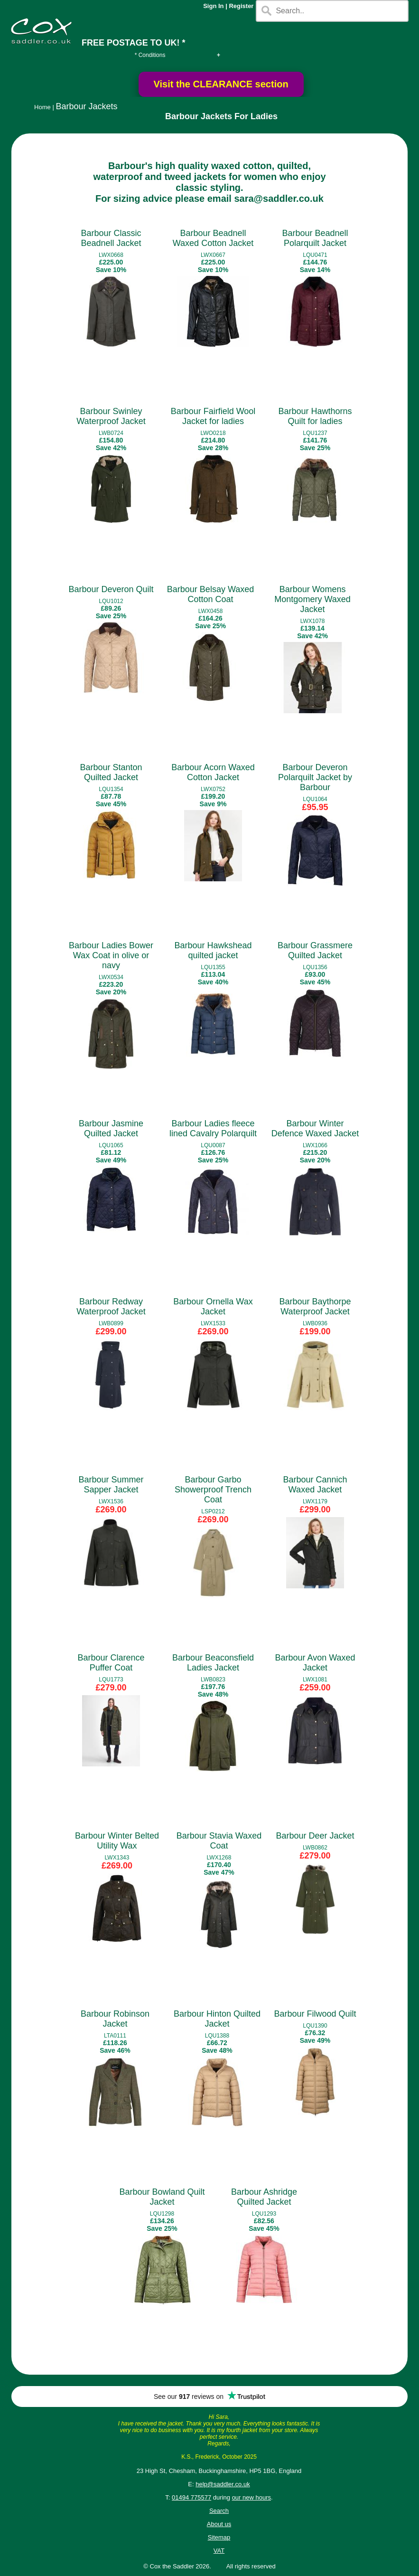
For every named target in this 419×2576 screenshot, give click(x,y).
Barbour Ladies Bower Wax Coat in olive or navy (111, 955)
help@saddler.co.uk (223, 2484)
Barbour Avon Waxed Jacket (315, 1662)
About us (219, 2524)
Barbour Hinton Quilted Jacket (217, 2019)
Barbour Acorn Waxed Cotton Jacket (212, 772)
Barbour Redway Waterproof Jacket (110, 1306)
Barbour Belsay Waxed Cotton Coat (210, 594)
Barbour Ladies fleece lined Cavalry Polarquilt (213, 1128)
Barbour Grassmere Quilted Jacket (315, 950)
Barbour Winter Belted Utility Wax (117, 1840)
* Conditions (150, 55)
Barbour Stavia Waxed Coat (219, 1840)
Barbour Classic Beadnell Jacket (111, 238)
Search (219, 2510)
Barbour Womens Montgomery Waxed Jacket (312, 599)
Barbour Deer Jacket (315, 1835)
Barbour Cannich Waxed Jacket (315, 1484)
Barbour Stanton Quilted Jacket (111, 772)
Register (241, 5)
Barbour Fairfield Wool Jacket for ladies (213, 416)
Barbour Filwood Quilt (315, 2014)
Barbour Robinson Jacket (115, 2019)
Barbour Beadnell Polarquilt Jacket (315, 238)
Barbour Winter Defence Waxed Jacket (315, 1128)
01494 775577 (191, 2497)
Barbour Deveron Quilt (110, 589)
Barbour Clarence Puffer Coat (110, 1662)
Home (42, 107)
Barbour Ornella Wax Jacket (212, 1306)
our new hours (251, 2497)
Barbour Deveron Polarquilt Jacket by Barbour (315, 777)
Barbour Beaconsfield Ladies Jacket (213, 1662)
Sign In (213, 5)
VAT (219, 2550)
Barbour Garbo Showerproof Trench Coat (213, 1489)
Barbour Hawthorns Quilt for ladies (315, 416)
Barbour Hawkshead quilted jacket (212, 950)
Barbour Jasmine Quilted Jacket (111, 1128)
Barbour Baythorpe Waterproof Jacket (315, 1306)
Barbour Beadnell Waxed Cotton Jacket (213, 238)
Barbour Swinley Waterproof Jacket (110, 416)
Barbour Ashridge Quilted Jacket (264, 2197)
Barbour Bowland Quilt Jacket (162, 2197)
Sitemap (219, 2537)
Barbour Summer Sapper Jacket (110, 1484)
